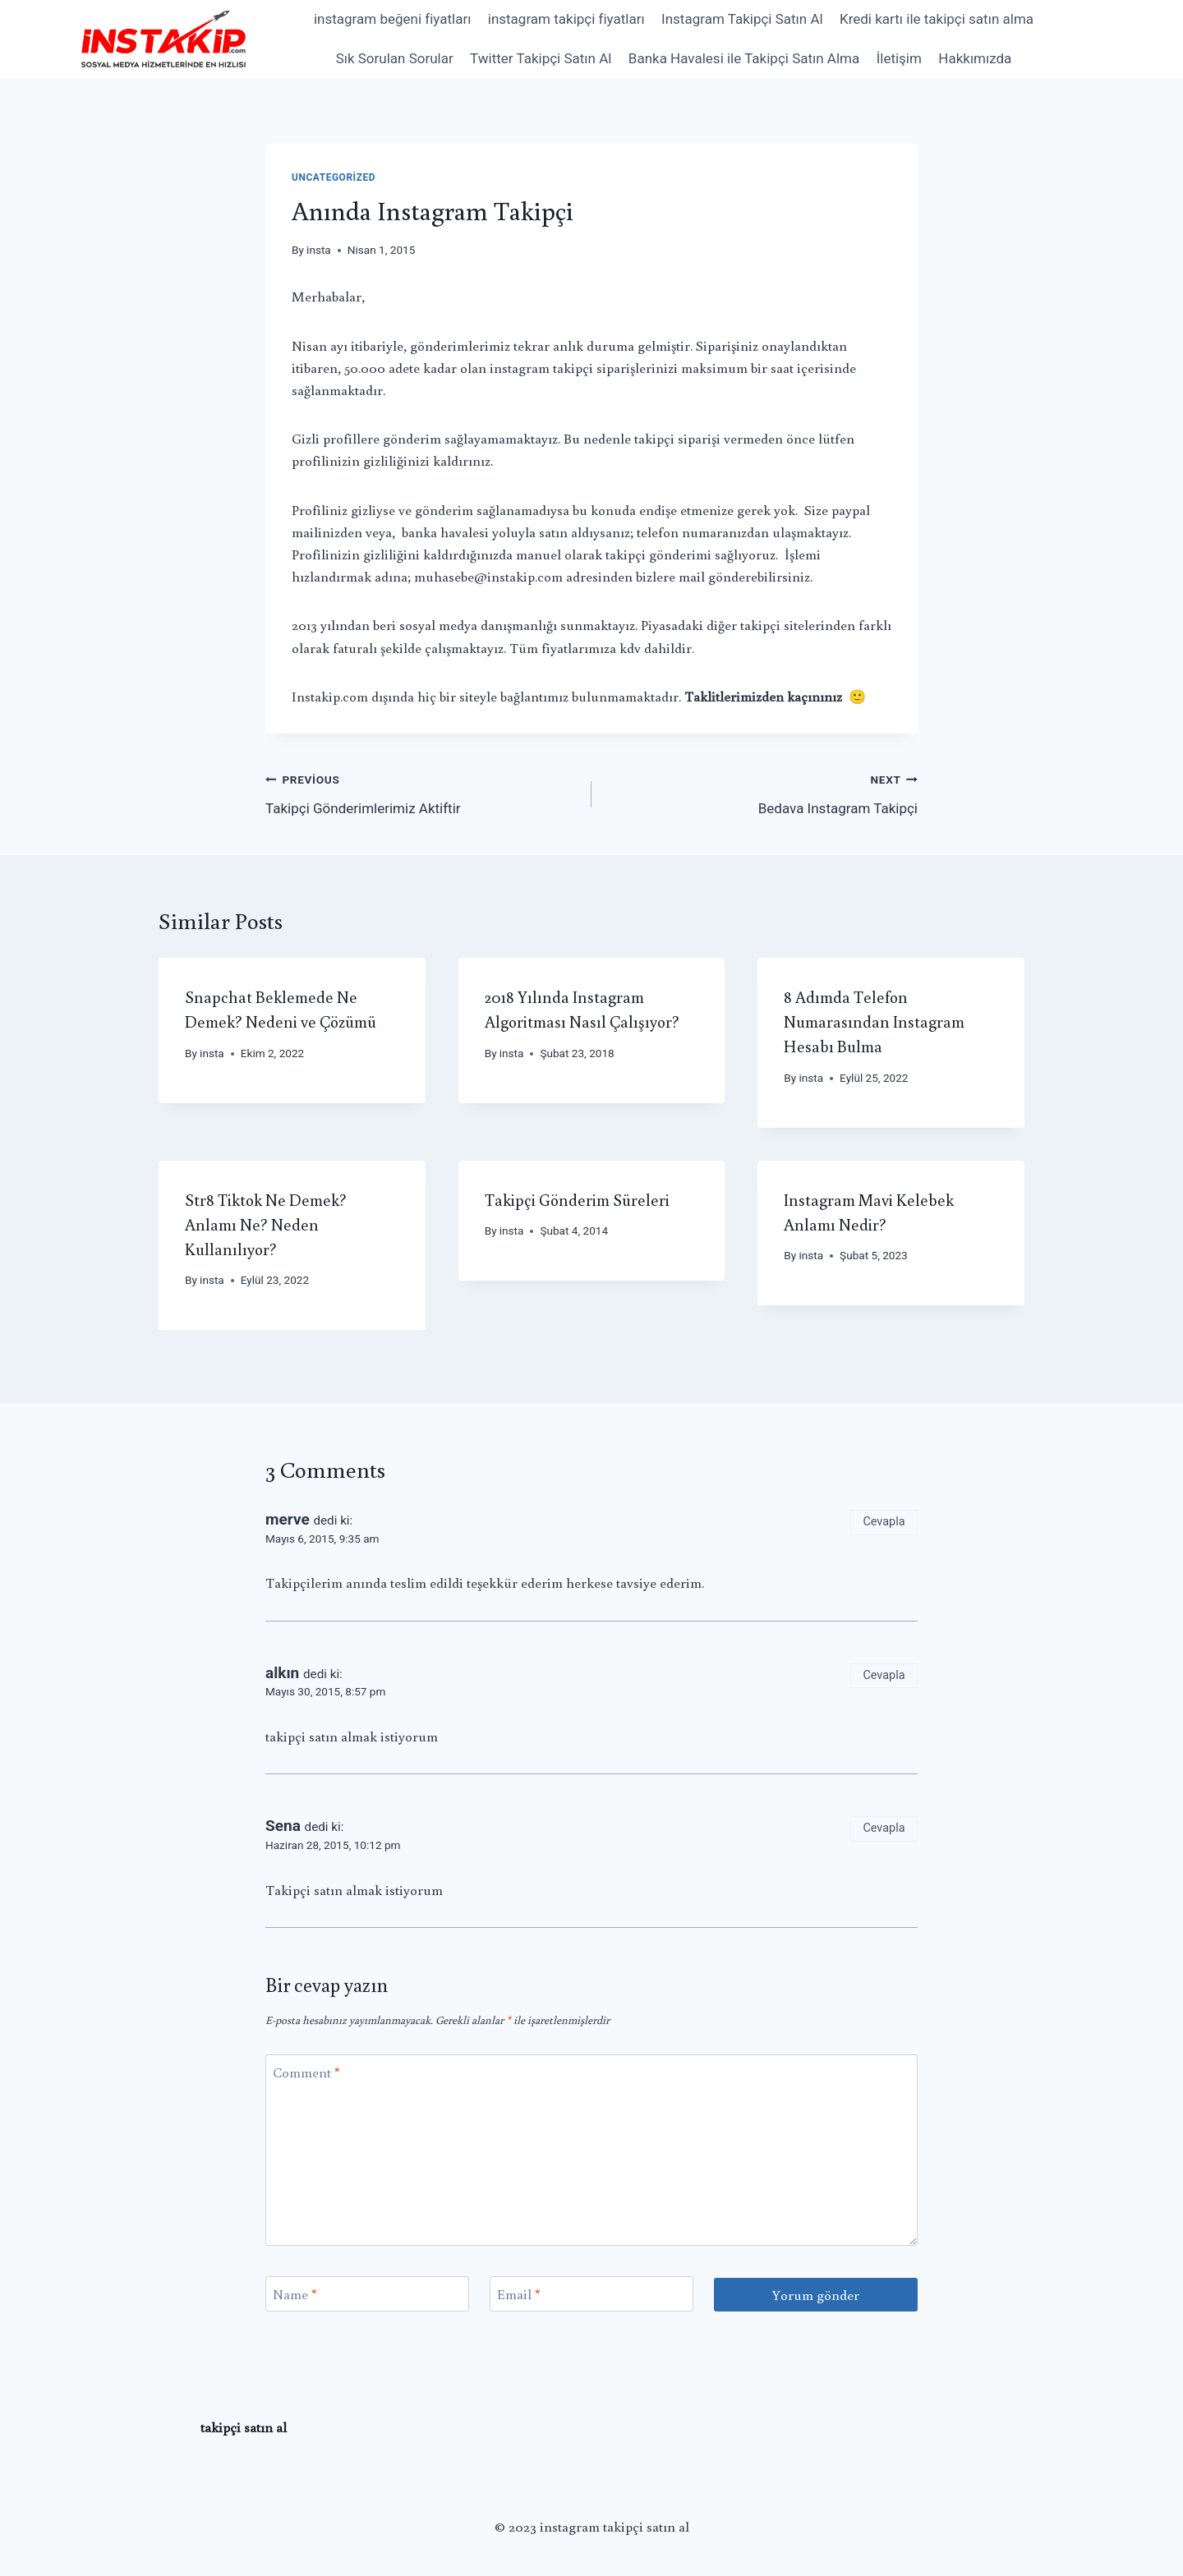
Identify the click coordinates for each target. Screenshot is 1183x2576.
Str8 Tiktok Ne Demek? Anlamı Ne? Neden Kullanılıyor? (266, 1224)
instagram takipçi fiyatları (566, 19)
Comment (306, 2072)
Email (519, 2294)
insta (318, 249)
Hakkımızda (974, 58)
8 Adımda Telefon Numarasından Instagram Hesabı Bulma (874, 1021)
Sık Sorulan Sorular (394, 58)
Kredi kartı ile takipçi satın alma (936, 19)
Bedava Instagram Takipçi (761, 792)
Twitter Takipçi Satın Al (540, 58)
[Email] (591, 2294)
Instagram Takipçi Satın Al (742, 19)
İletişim (899, 58)
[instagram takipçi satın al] (163, 39)
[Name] (367, 2294)
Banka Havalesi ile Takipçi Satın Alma (743, 58)
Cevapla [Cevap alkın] (884, 1675)
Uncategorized (333, 177)
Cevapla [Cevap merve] (884, 1522)
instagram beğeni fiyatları (392, 19)
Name (295, 2294)
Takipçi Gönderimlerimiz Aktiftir (421, 792)
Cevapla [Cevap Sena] (884, 1828)
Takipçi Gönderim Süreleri (577, 1199)
